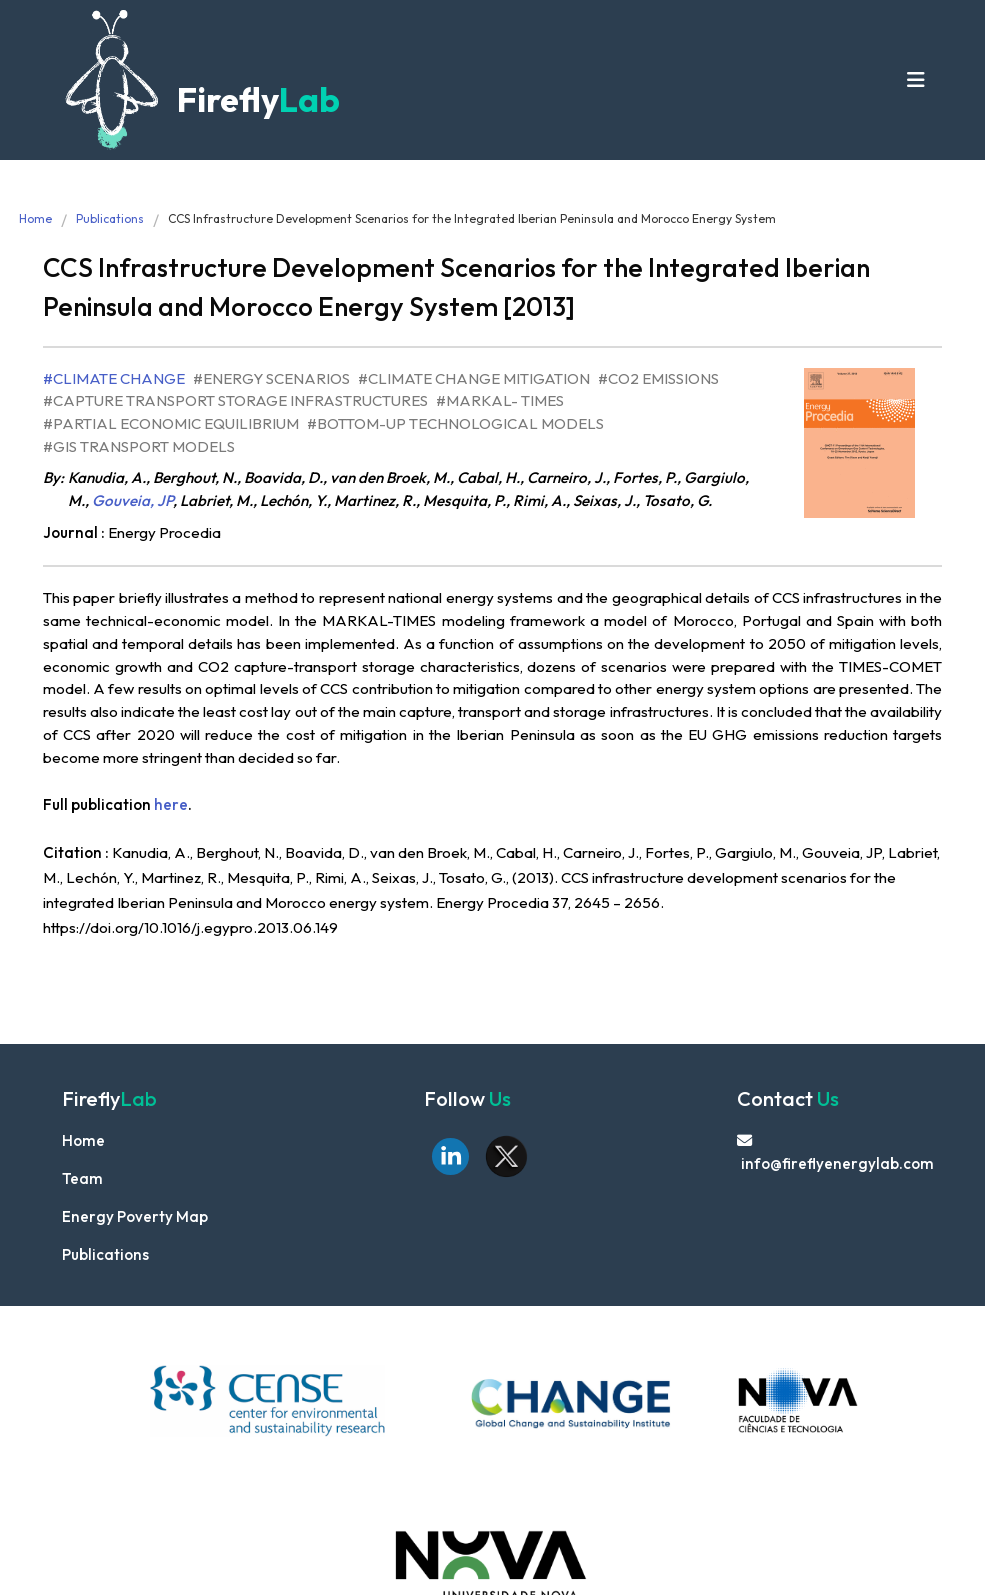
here (171, 804)
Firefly (255, 99)
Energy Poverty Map (135, 1216)
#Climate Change (114, 378)
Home (35, 218)
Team (82, 1178)
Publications (110, 218)
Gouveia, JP (132, 500)
